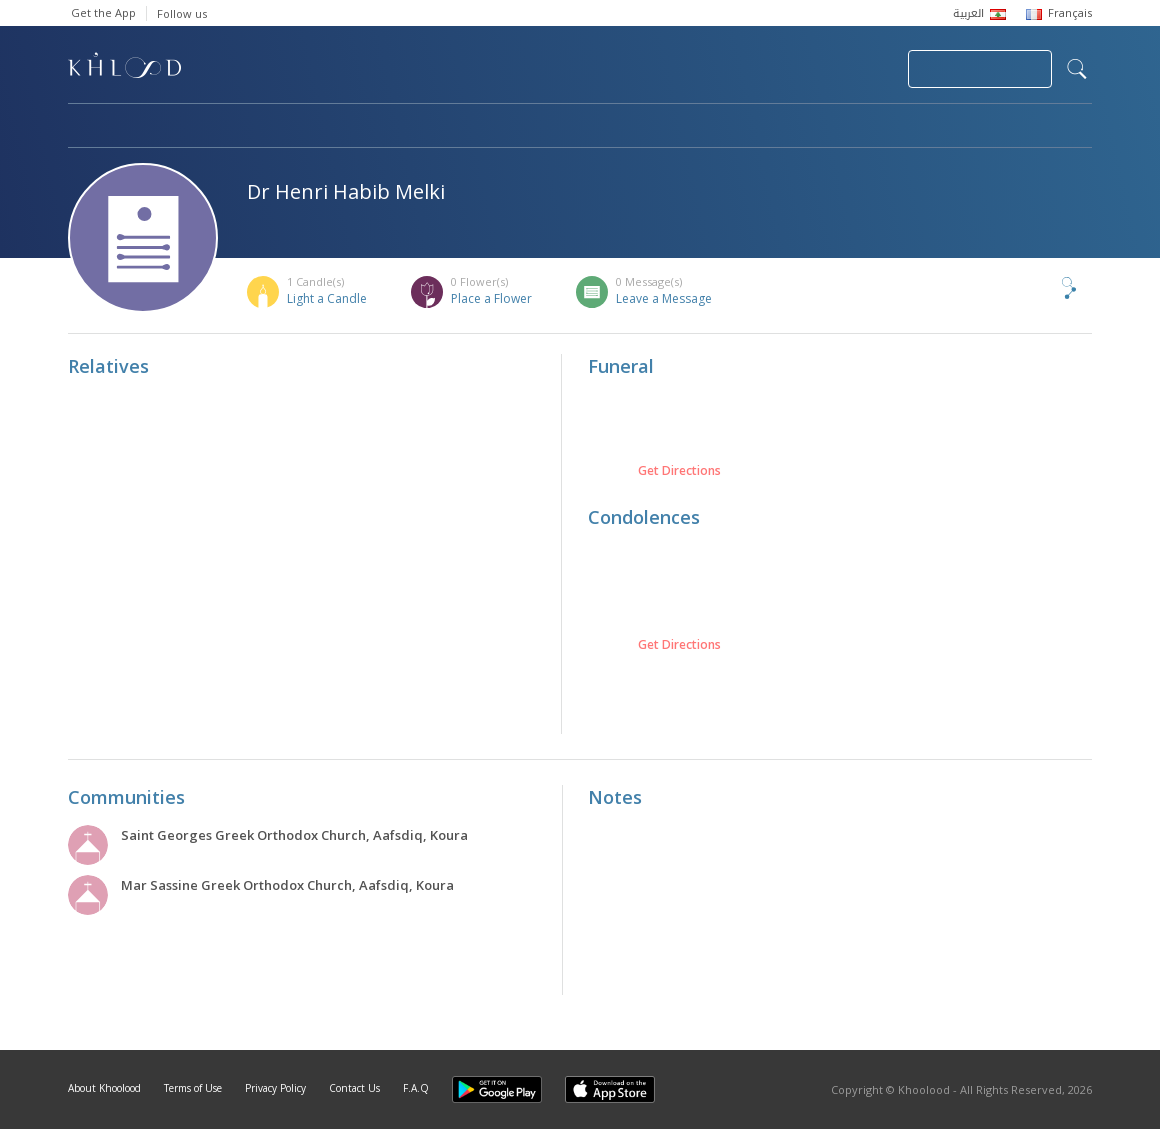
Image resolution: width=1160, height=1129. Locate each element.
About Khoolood (104, 1088)
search (1077, 69)
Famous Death (766, 127)
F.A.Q (416, 1088)
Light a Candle (327, 298)
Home (86, 127)
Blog (895, 127)
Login (858, 69)
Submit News (758, 69)
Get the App (103, 12)
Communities (474, 127)
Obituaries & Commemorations (269, 127)
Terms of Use (193, 1088)
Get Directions (679, 471)
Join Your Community (980, 69)
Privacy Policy (275, 1088)
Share (1036, 288)
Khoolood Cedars (1033, 127)
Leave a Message (664, 298)
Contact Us (354, 1088)
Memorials (618, 127)
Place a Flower (491, 298)
